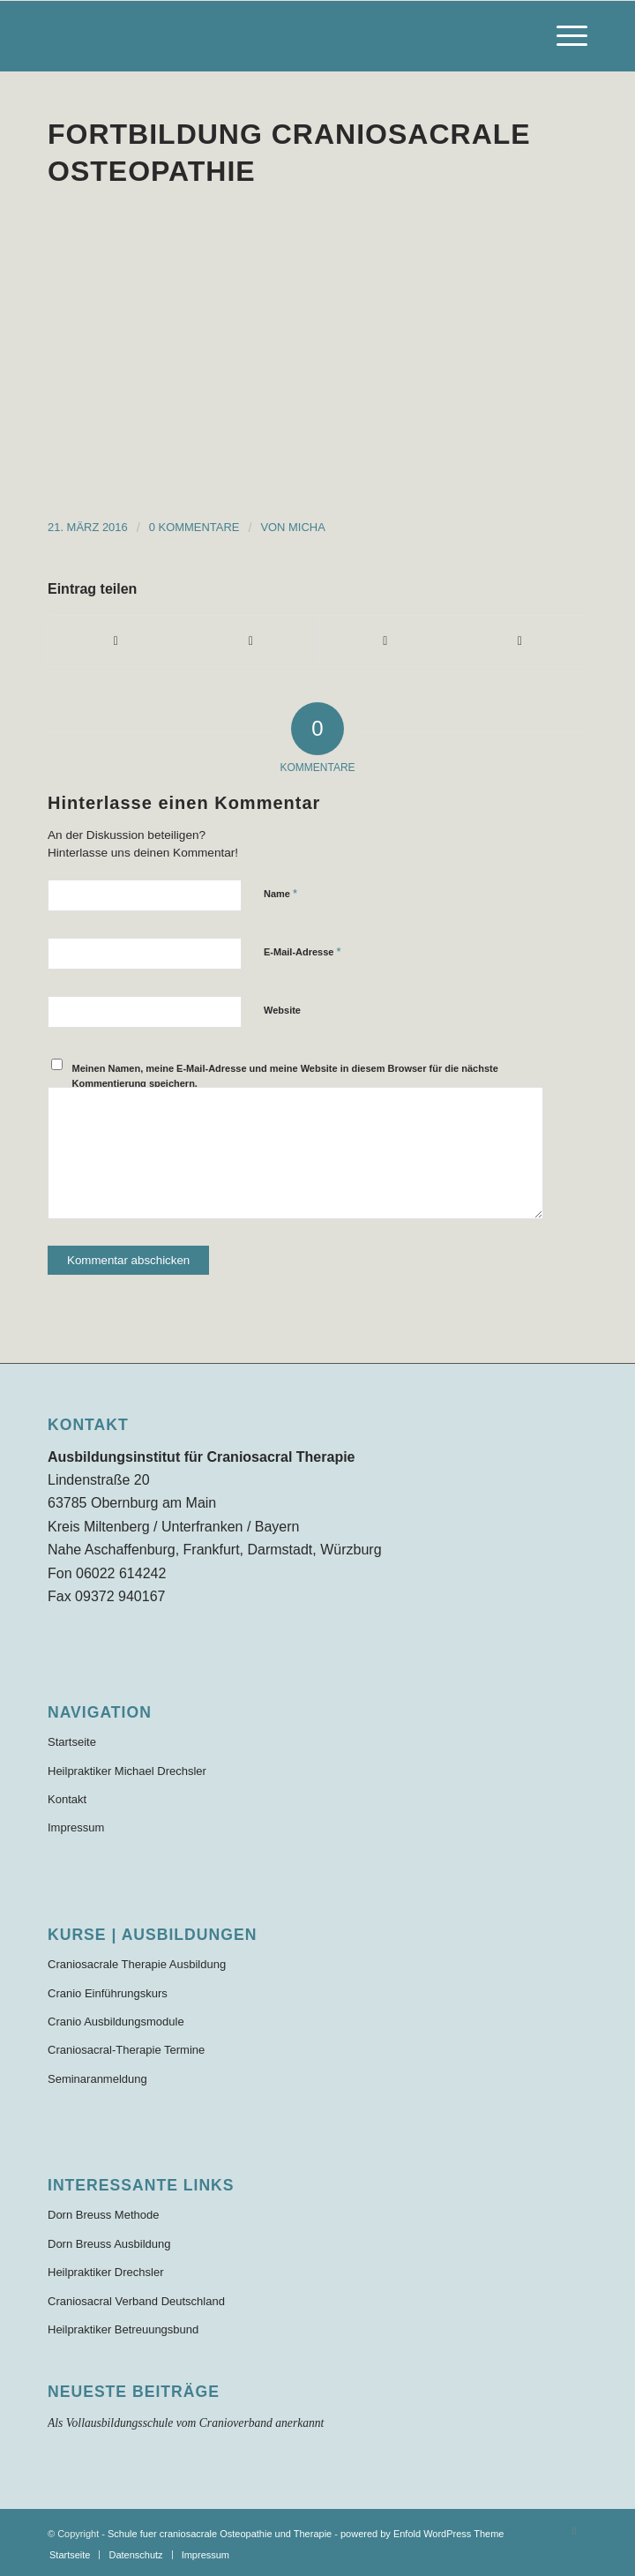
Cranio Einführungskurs (108, 1993)
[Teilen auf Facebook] (116, 641)
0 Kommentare (194, 527)
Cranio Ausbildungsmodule (116, 2021)
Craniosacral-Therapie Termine (126, 2049)
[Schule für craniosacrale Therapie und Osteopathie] (264, 36)
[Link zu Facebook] (574, 2531)
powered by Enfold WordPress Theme (422, 2533)
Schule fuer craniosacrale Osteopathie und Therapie (220, 2533)
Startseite (72, 1742)
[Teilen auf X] (251, 641)
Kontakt (67, 1799)
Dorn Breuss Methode (103, 2214)
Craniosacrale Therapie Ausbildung (137, 1964)
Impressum (76, 1827)
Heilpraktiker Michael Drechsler (127, 1771)
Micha (306, 527)
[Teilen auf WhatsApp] (385, 641)
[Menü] (563, 36)
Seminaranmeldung (97, 2079)
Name (280, 893)
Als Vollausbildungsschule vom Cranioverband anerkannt (186, 2423)
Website (282, 1010)
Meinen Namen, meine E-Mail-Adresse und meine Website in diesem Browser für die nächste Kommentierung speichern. (285, 1076)
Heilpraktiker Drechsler (105, 2272)
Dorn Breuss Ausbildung (109, 2243)
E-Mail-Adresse (302, 951)
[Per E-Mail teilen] (520, 641)
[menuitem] (563, 36)
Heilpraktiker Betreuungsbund (123, 2329)
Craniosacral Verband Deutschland (136, 2301)
